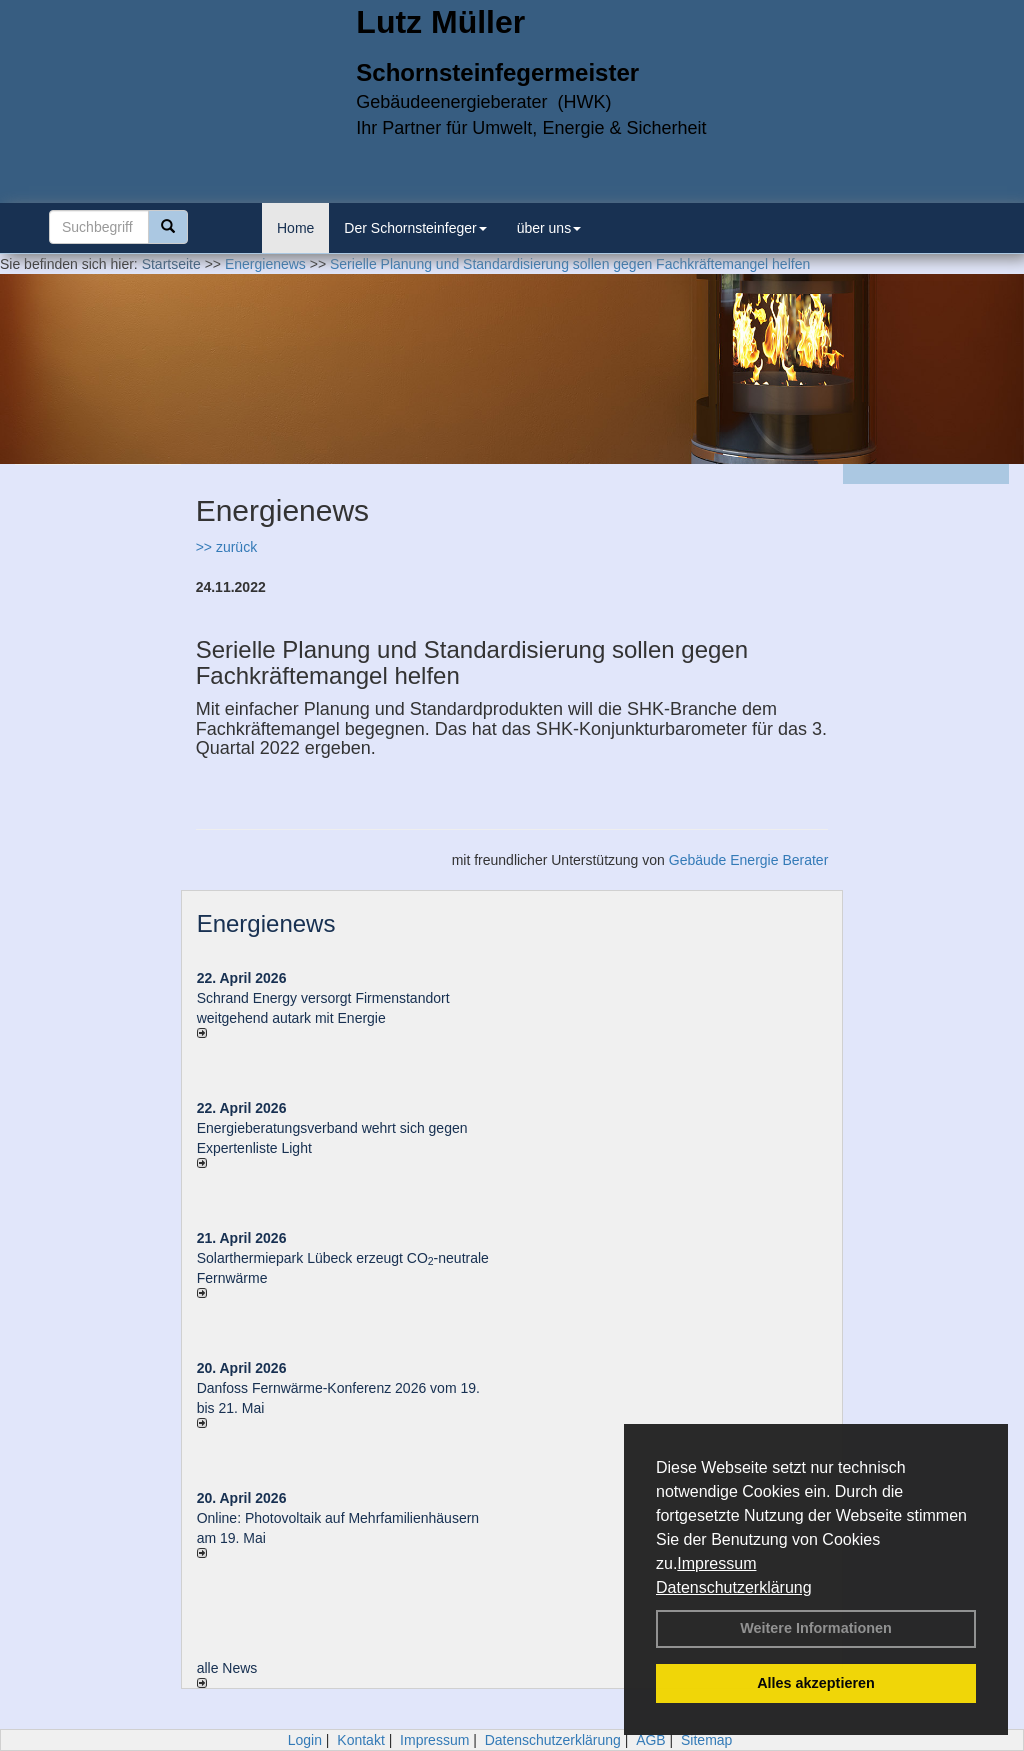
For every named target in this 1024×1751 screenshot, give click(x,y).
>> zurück (226, 547)
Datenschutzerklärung (734, 1587)
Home (295, 228)
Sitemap (706, 1740)
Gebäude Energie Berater (749, 860)
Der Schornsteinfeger (415, 228)
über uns (549, 228)
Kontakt (360, 1740)
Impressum (716, 1563)
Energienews (266, 923)
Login (305, 1740)
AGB (651, 1740)
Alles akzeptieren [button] (816, 1683)
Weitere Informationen (816, 1628)
